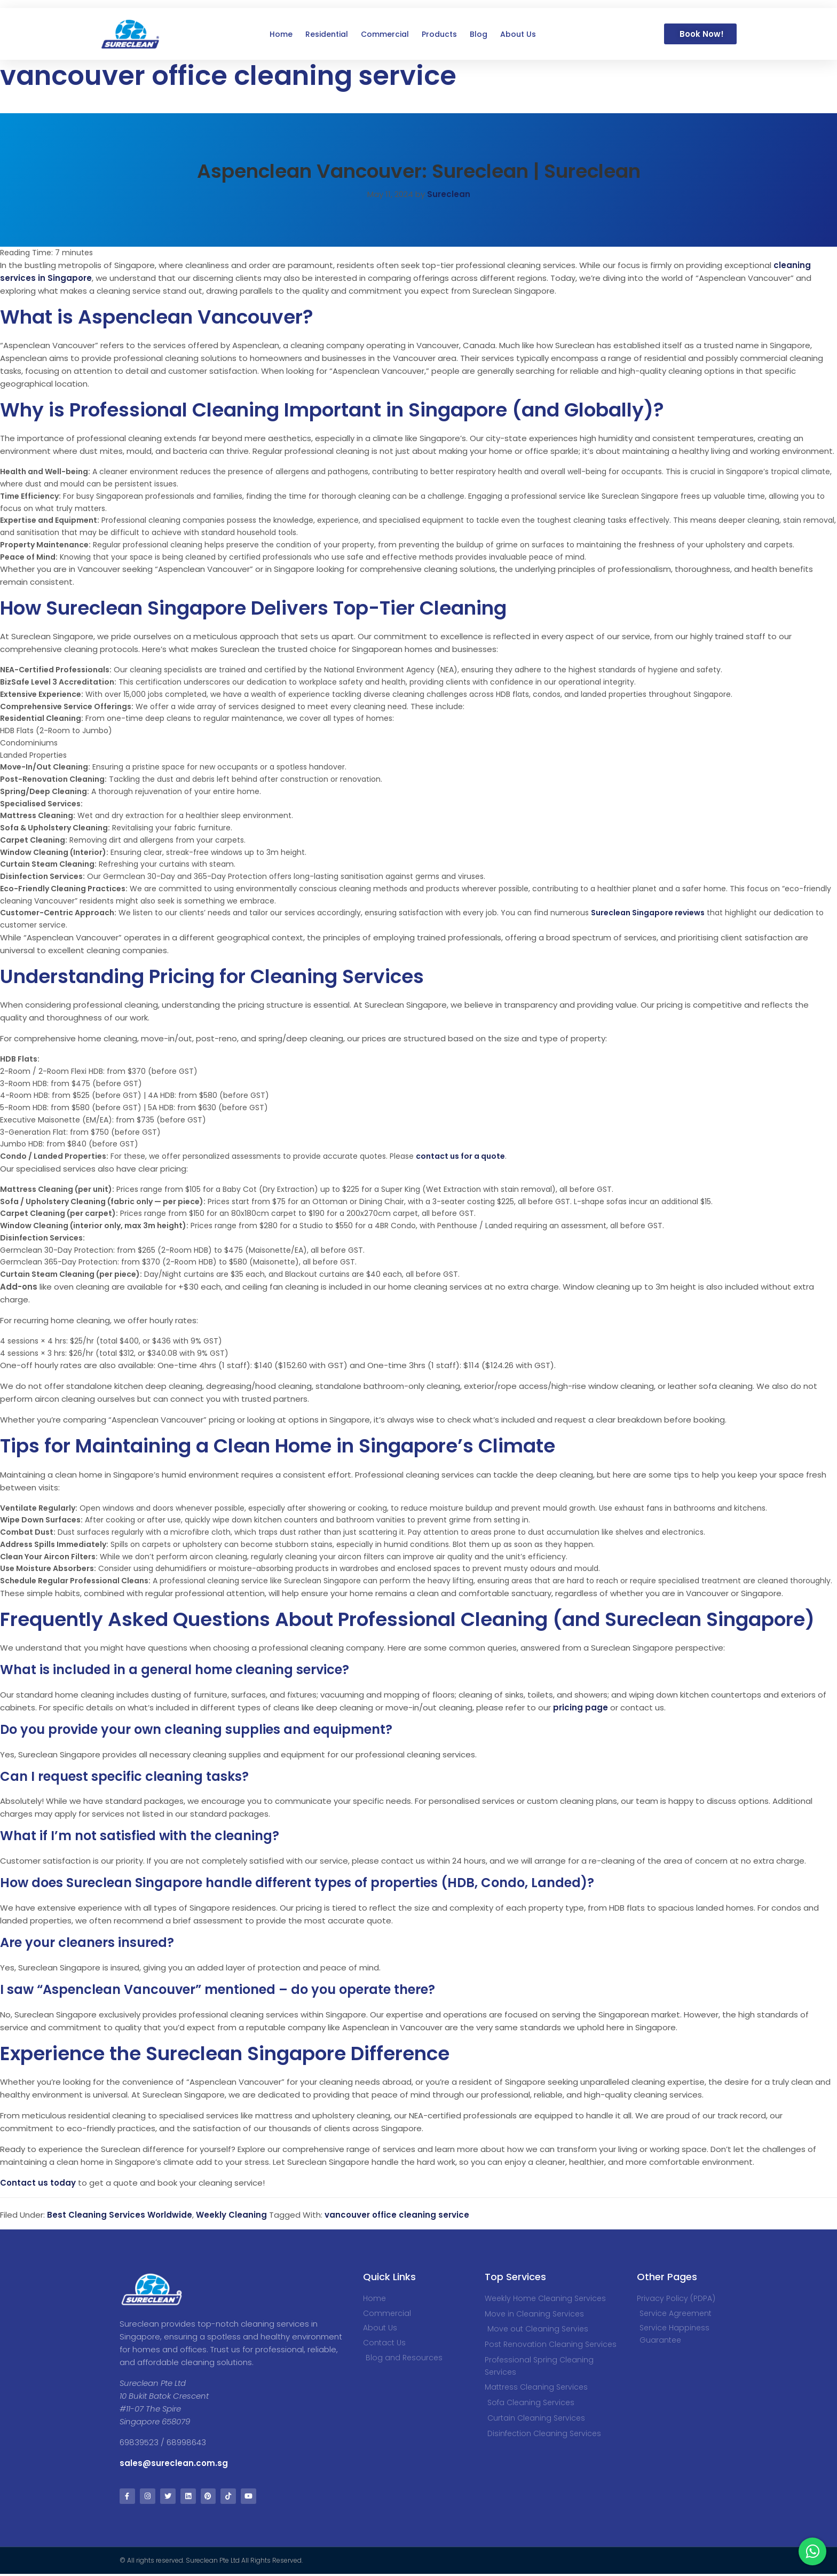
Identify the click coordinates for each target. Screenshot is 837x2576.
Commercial (385, 34)
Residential (326, 34)
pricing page (580, 1707)
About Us (518, 34)
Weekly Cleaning (231, 2214)
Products (439, 34)
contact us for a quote (460, 1156)
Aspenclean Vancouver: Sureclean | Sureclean (419, 171)
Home (281, 34)
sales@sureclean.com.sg (175, 2463)
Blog (478, 34)
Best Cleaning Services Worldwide (119, 2214)
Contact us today (38, 2182)
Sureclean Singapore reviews (648, 912)
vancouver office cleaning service (397, 2214)
